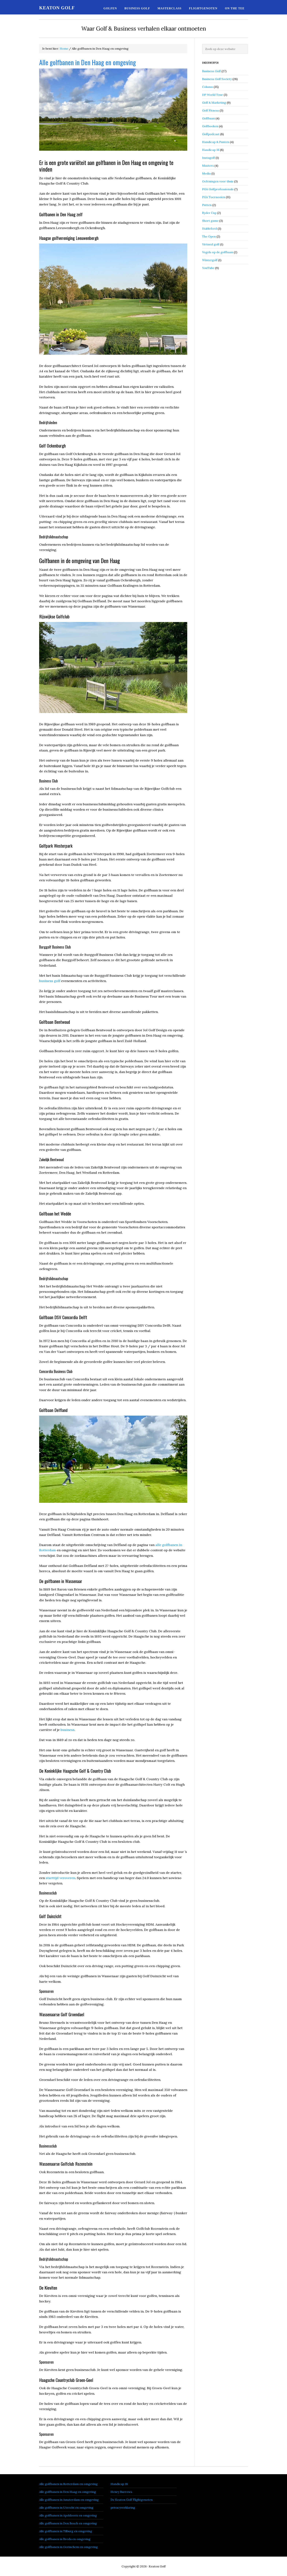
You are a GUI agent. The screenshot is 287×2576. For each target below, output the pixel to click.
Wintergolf (209, 260)
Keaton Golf (57, 7)
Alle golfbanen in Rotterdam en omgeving (68, 2484)
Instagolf (208, 157)
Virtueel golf (210, 244)
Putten (207, 205)
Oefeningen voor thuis (217, 181)
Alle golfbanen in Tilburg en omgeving (65, 2531)
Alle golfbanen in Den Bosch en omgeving (68, 2523)
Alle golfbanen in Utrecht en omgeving (66, 2507)
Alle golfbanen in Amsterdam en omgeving (69, 2499)
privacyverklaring (123, 2507)
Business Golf (211, 71)
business (67, 1730)
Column (207, 87)
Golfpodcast (210, 134)
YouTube (208, 268)
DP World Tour (212, 94)
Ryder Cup (209, 213)
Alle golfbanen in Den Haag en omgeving (67, 2492)
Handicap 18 (210, 150)
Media (206, 173)
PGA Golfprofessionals (218, 189)
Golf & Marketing (214, 102)
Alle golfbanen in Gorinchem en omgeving (68, 2547)
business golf (49, 981)
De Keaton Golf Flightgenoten (132, 2499)
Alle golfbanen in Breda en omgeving (64, 2539)
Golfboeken (210, 126)
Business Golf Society (217, 79)
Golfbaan (208, 118)
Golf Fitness (210, 110)
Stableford (209, 228)
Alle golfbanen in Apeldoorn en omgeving (68, 2515)
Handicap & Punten (215, 142)
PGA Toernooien (213, 197)
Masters (208, 165)
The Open (209, 236)
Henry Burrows (121, 2492)
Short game (210, 220)
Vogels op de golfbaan (217, 252)
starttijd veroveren (60, 1878)
